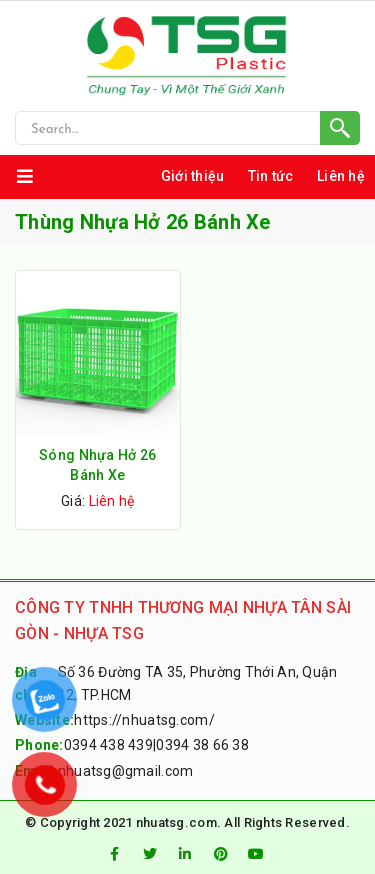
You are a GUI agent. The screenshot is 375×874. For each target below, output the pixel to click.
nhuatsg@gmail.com (126, 771)
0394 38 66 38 (202, 745)
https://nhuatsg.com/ (144, 720)
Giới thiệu (193, 176)
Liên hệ (341, 176)
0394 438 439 (108, 745)
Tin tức (271, 176)
